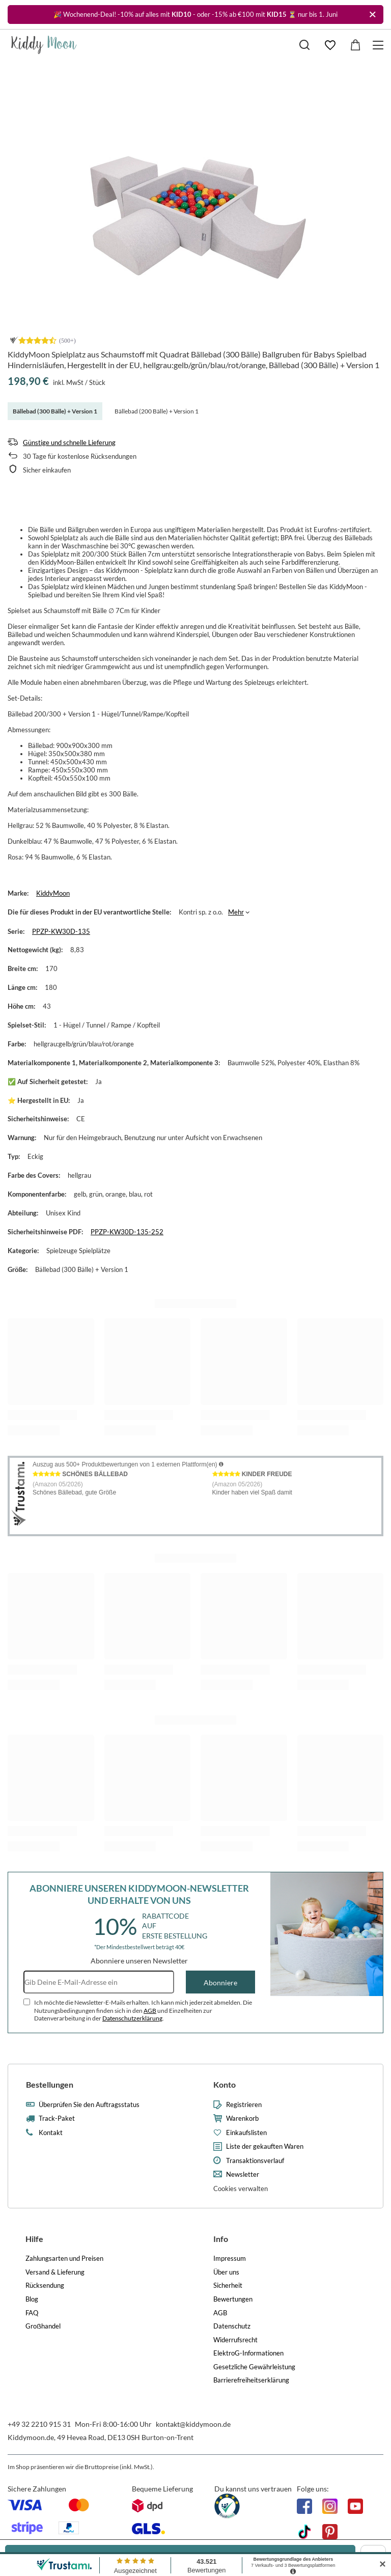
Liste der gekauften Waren (264, 2146)
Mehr (236, 912)
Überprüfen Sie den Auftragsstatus (89, 2105)
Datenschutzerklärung (132, 2018)
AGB (150, 2010)
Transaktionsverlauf (255, 2161)
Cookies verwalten (240, 2188)
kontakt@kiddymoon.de (193, 2424)
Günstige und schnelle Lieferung (69, 442)
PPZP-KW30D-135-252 (127, 1232)
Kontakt (51, 2133)
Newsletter (242, 2174)
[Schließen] (372, 14)
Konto (224, 2084)
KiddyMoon (53, 893)
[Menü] (379, 45)
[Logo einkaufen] (44, 45)
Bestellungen (49, 2084)
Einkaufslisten (246, 2133)
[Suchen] (304, 45)
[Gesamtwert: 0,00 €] (355, 45)
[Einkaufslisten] (330, 45)
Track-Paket (57, 2118)
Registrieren (244, 2105)
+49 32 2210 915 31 (39, 2424)
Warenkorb (242, 2118)
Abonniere (220, 1982)
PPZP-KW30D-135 (61, 931)
